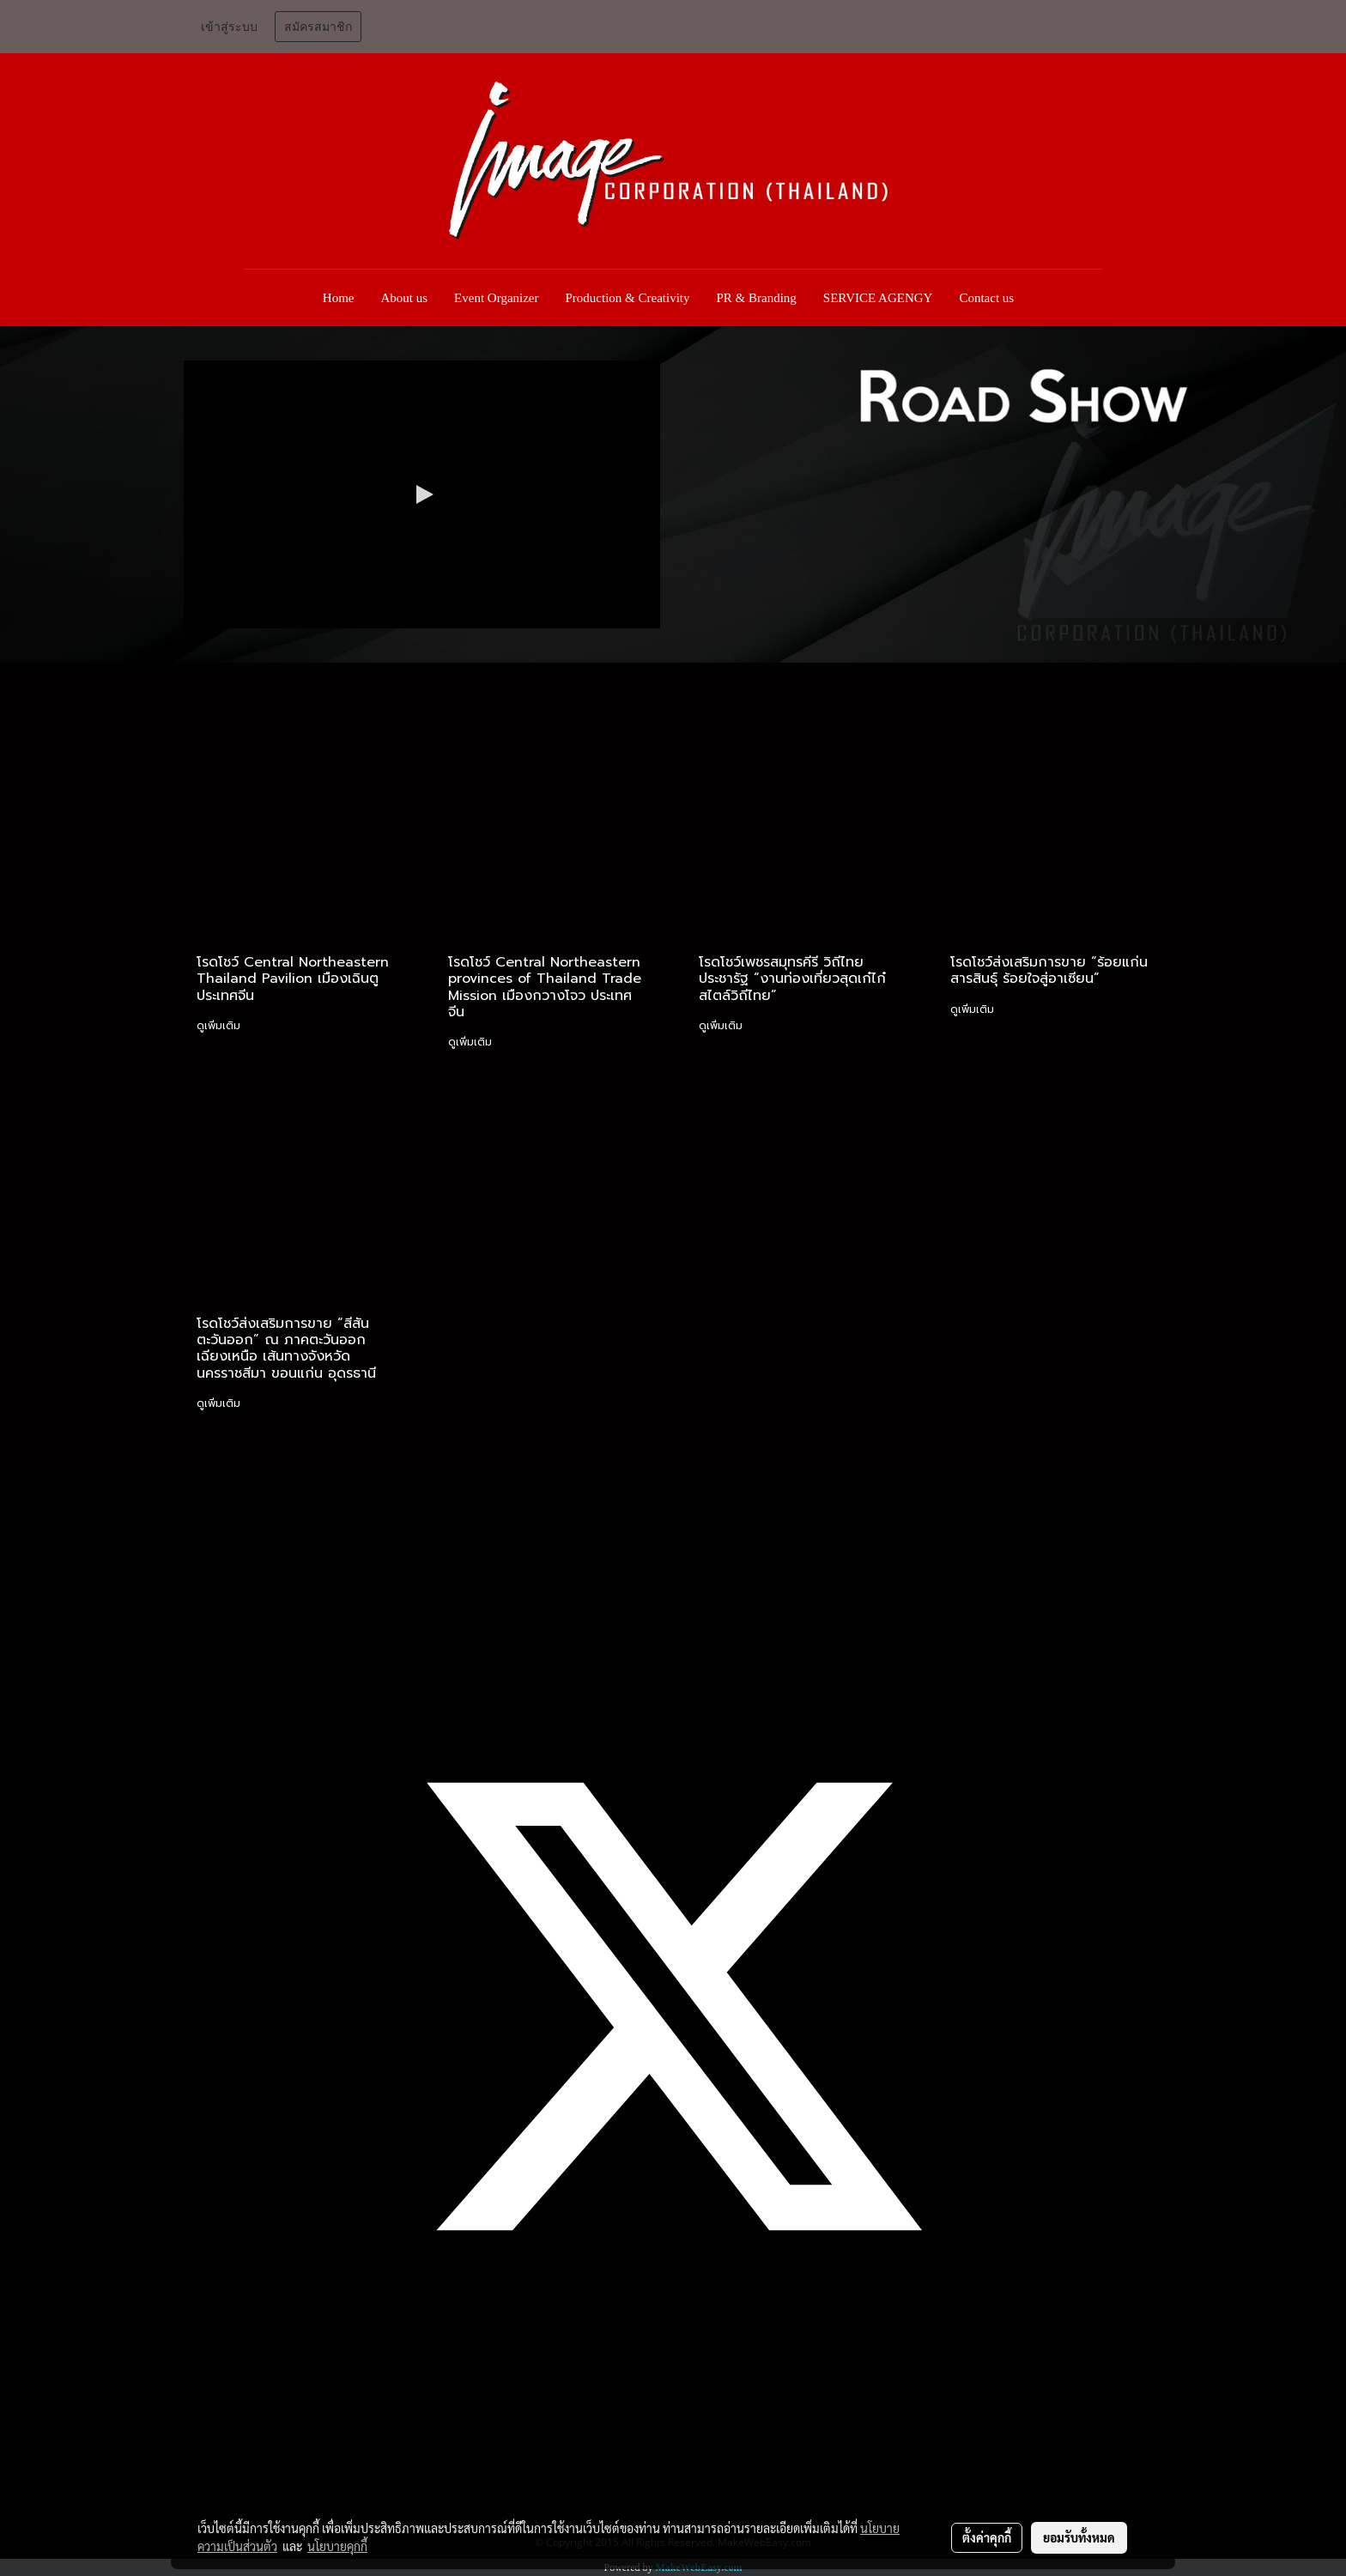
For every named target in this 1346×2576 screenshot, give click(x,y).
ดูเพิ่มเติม (220, 1025)
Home (339, 298)
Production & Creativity (628, 298)
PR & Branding (757, 298)
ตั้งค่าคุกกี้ (986, 2537)
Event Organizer (496, 298)
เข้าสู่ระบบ (229, 27)
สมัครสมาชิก (318, 27)
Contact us (986, 298)
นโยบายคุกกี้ (337, 2546)
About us (404, 298)
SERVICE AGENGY (878, 298)
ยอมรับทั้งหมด (1079, 2537)
